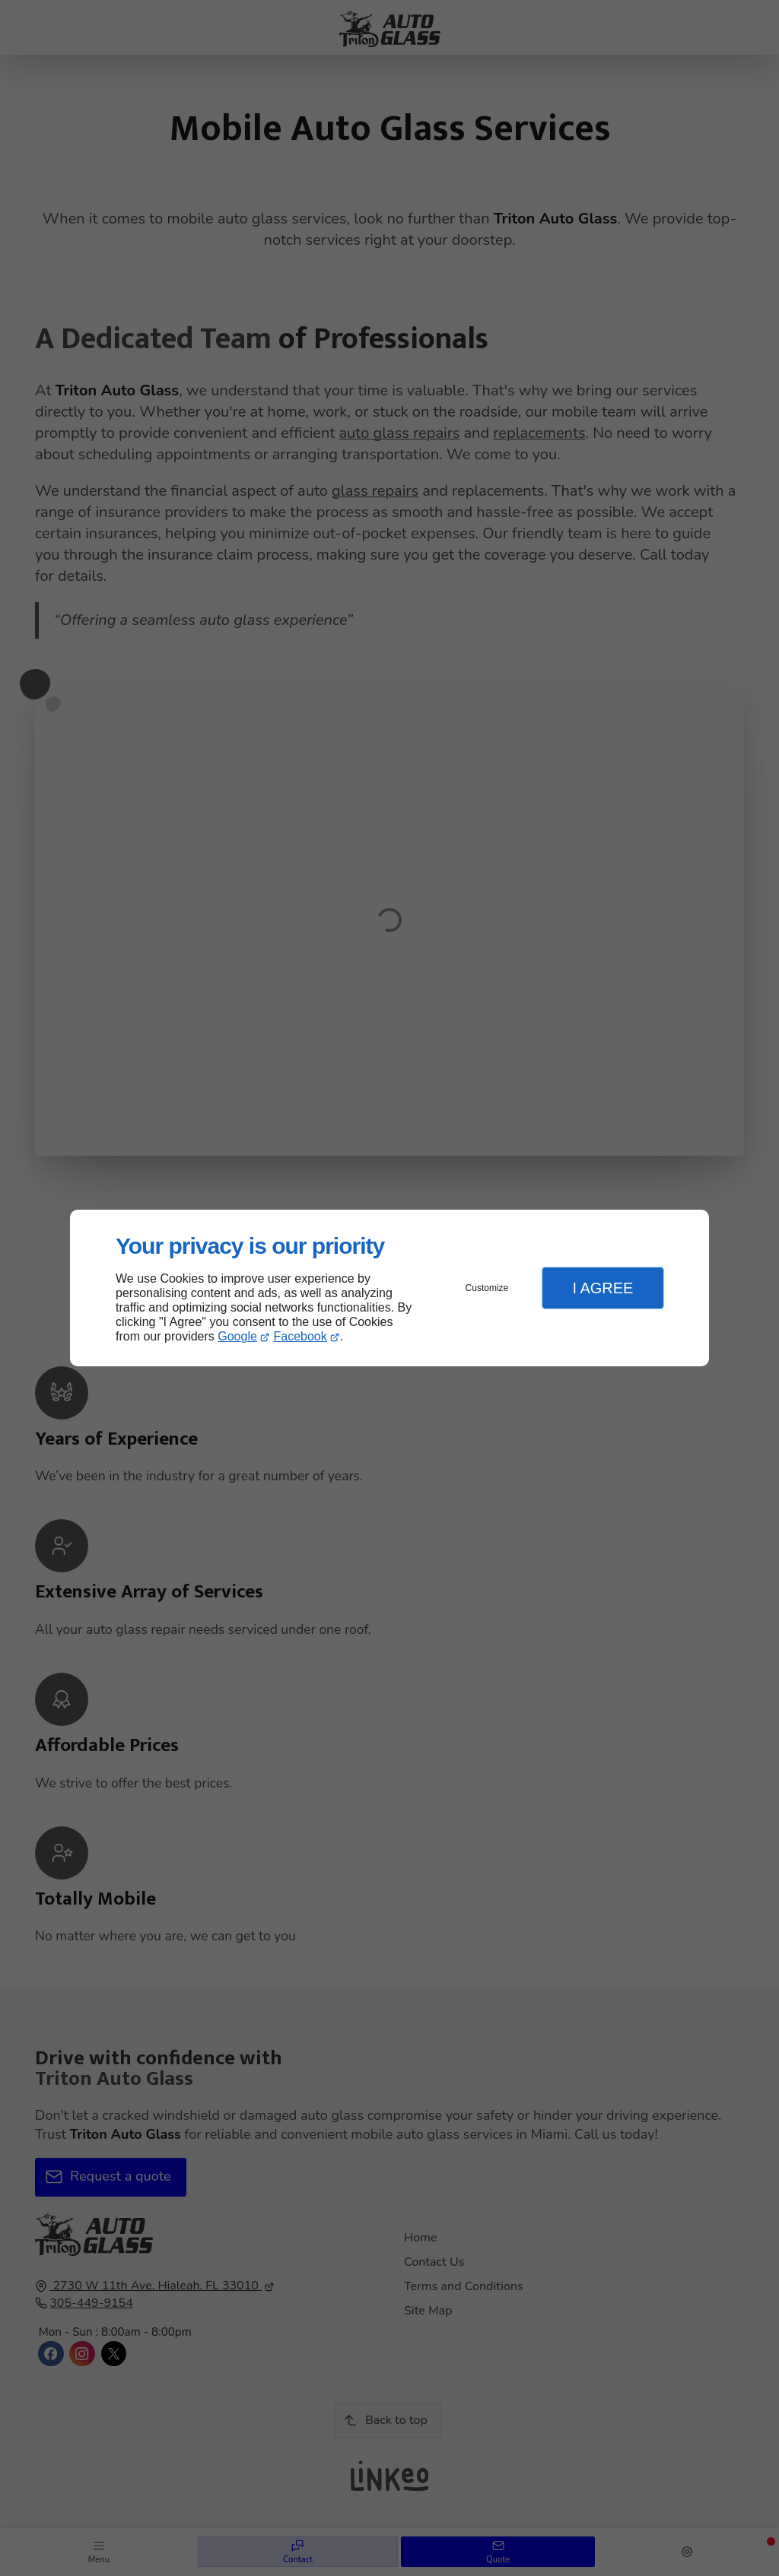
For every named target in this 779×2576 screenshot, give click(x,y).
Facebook (300, 1336)
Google (237, 1336)
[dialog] (389, 1288)
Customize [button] (487, 1288)
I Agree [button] (602, 1288)
